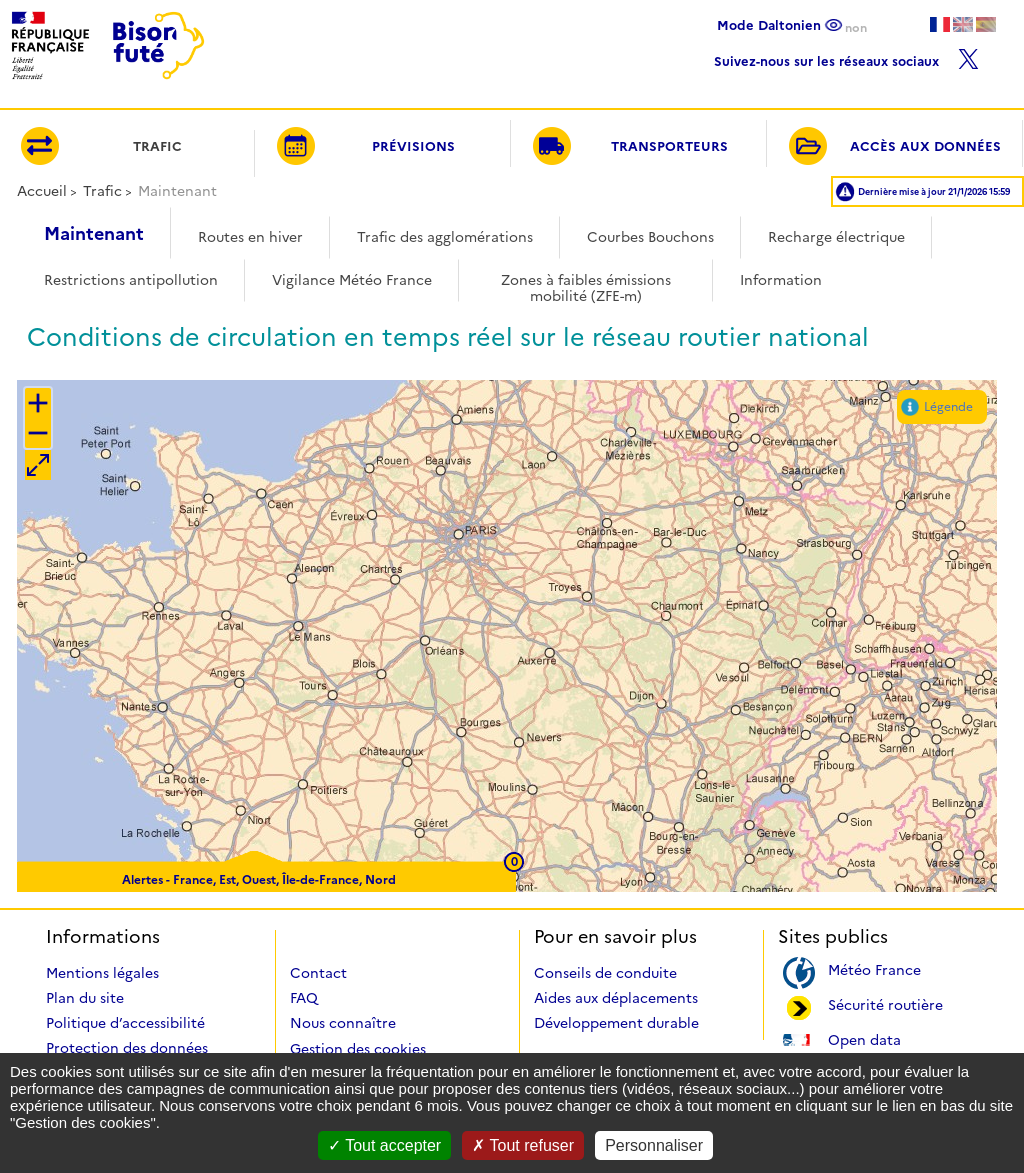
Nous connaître (343, 1023)
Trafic (102, 191)
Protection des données (127, 1048)
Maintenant (94, 234)
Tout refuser (523, 1145)
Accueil (42, 191)
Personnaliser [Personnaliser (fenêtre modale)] (654, 1145)
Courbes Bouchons (650, 237)
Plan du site (85, 998)
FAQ (304, 998)
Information (781, 280)
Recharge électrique (836, 237)
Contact (318, 973)
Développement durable (616, 1023)
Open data (864, 1038)
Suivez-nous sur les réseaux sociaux (846, 56)
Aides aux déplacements (616, 998)
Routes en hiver (250, 237)
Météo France (874, 968)
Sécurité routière (885, 1003)
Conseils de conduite (605, 973)
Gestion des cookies (358, 1049)
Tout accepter (384, 1145)
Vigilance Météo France (352, 280)
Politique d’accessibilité (125, 1023)
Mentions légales (102, 973)
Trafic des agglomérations (445, 237)
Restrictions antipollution (131, 280)
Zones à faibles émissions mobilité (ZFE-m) (586, 281)
